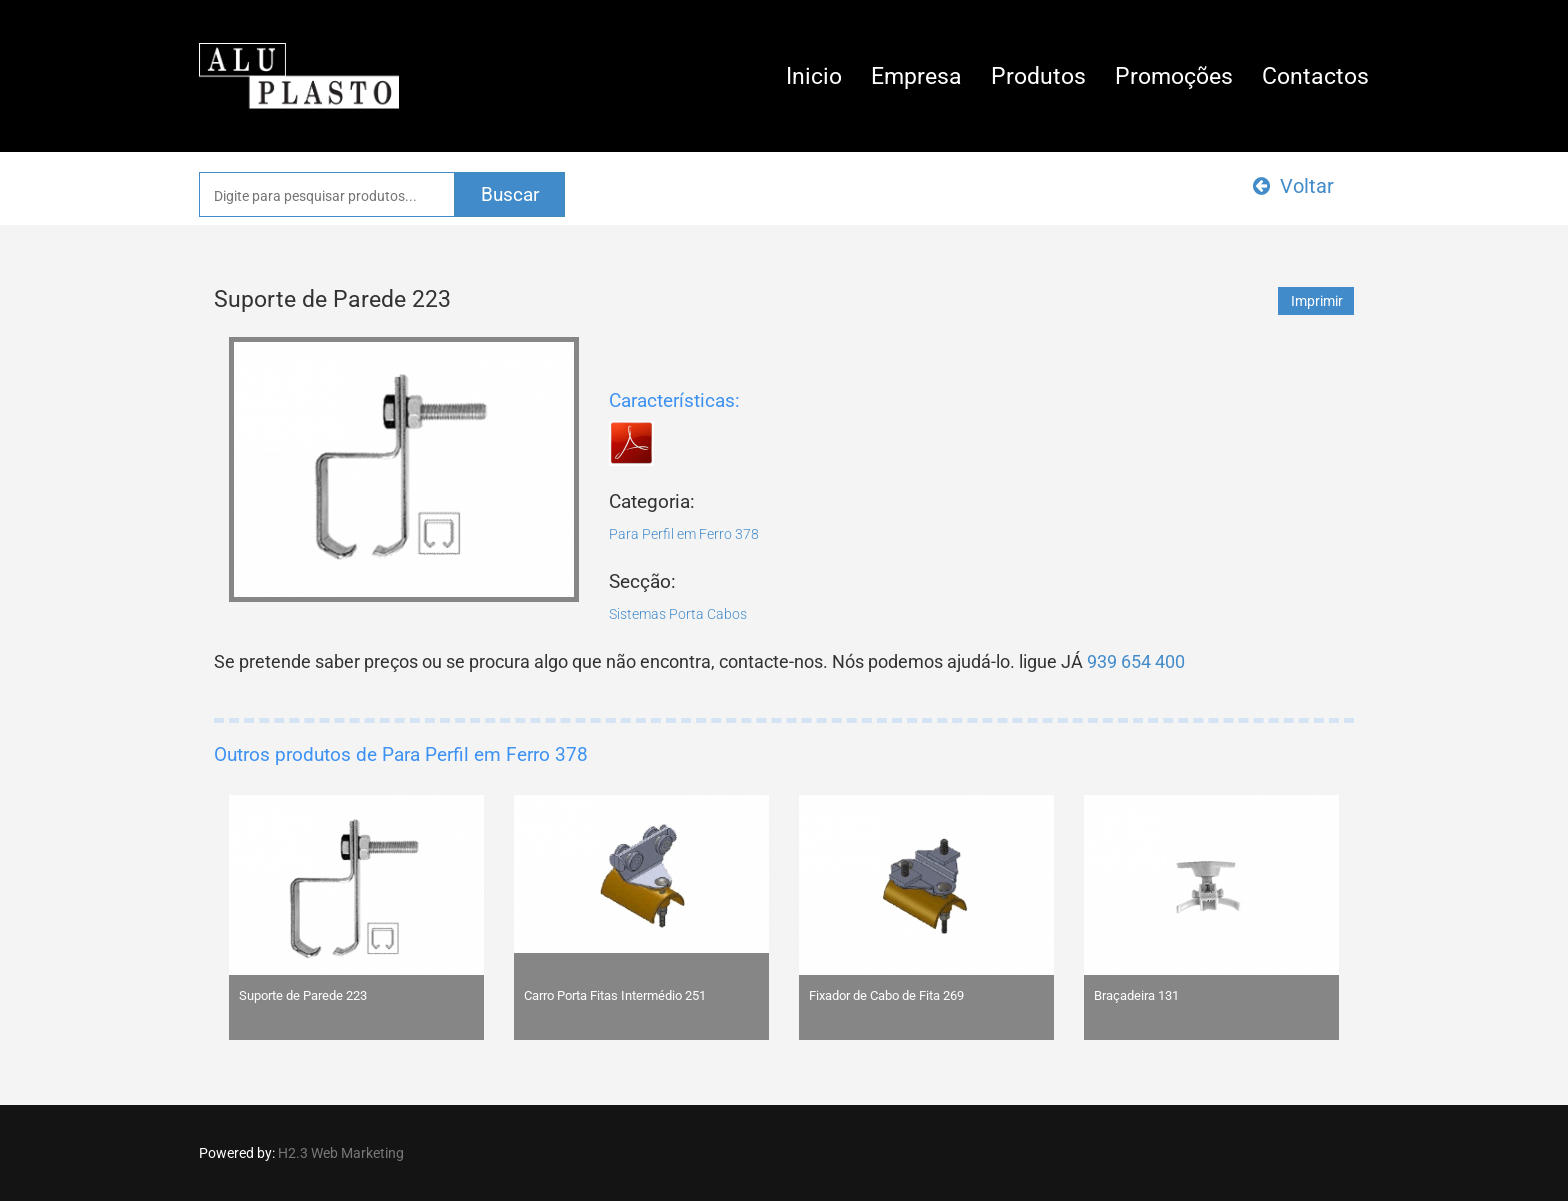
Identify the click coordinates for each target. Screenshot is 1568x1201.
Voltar (1293, 186)
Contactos (1315, 76)
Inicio (814, 76)
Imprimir (1317, 301)
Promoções (1174, 76)
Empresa (916, 76)
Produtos (1038, 76)
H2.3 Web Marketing (341, 1153)
